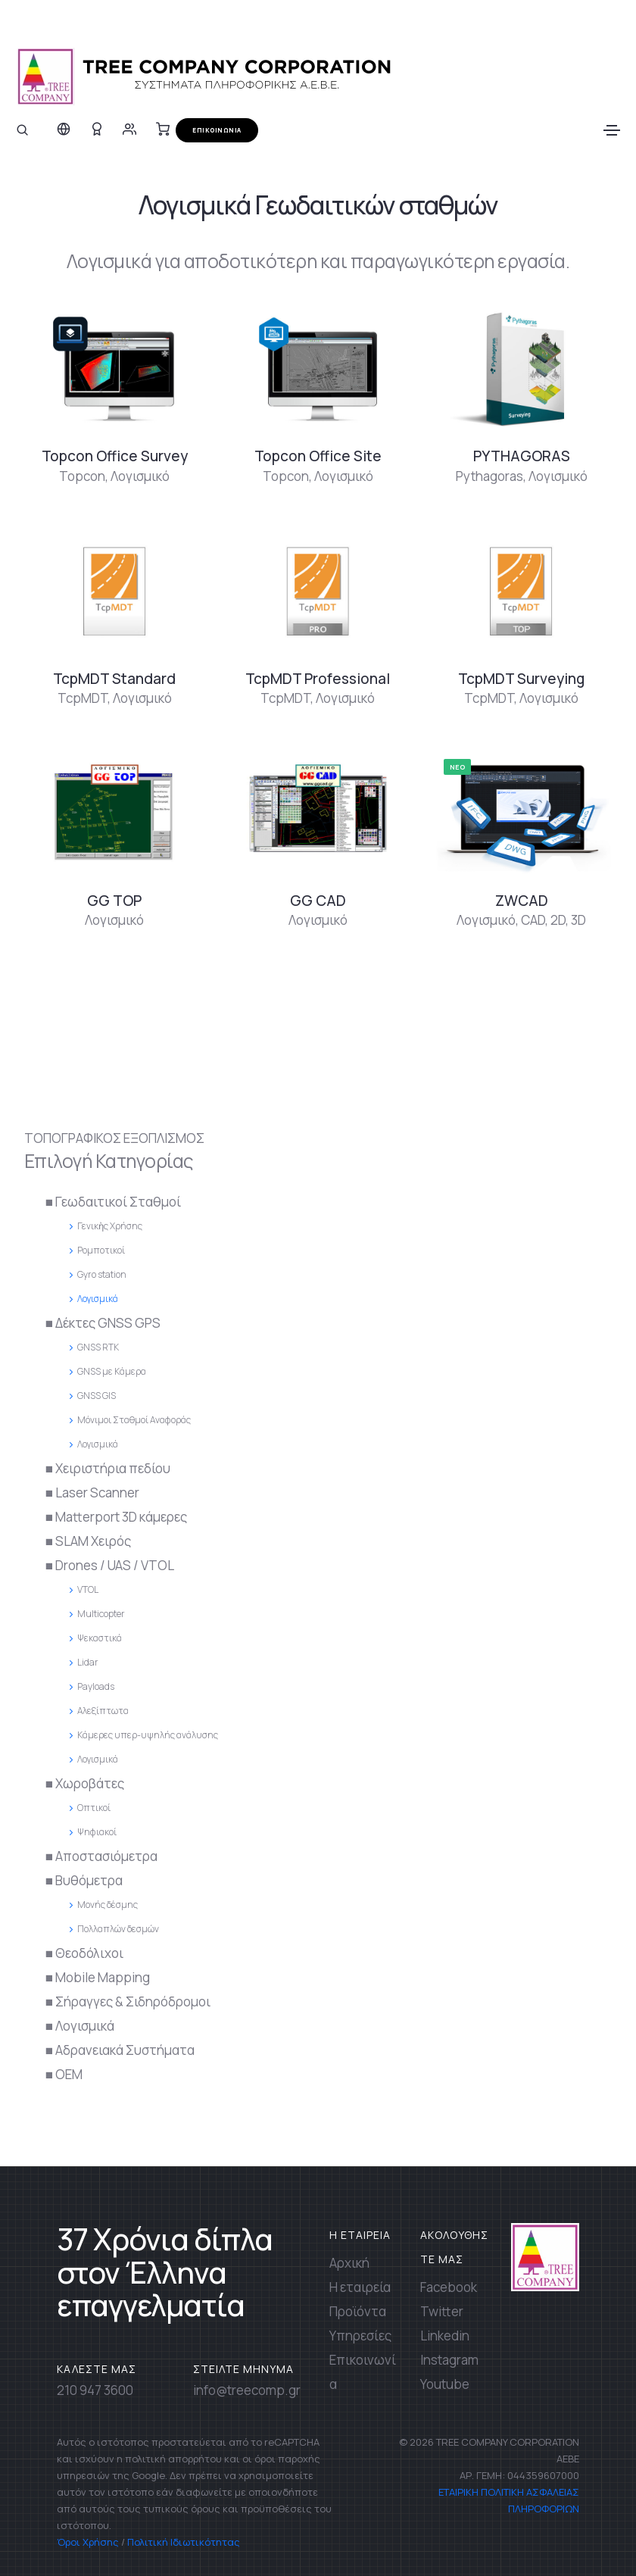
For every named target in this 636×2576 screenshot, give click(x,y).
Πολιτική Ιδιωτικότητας (183, 2542)
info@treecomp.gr (247, 2390)
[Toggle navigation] (611, 130)
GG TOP (114, 900)
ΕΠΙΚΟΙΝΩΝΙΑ (217, 130)
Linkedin (444, 2335)
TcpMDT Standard (114, 678)
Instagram (449, 2359)
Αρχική (349, 2263)
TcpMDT (83, 698)
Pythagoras (489, 476)
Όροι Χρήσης (88, 2542)
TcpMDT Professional (317, 678)
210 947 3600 (95, 2390)
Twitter (441, 2311)
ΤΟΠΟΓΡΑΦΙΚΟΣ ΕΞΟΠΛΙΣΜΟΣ (114, 1138)
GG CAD (318, 900)
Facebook (448, 2287)
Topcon (82, 476)
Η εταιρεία (360, 2287)
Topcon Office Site (318, 456)
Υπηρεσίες (360, 2335)
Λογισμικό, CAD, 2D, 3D (521, 920)
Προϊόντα (357, 2311)
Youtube (444, 2384)
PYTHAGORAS (521, 456)
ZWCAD (521, 900)
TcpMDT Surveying (521, 678)
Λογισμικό (140, 476)
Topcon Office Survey (115, 456)
